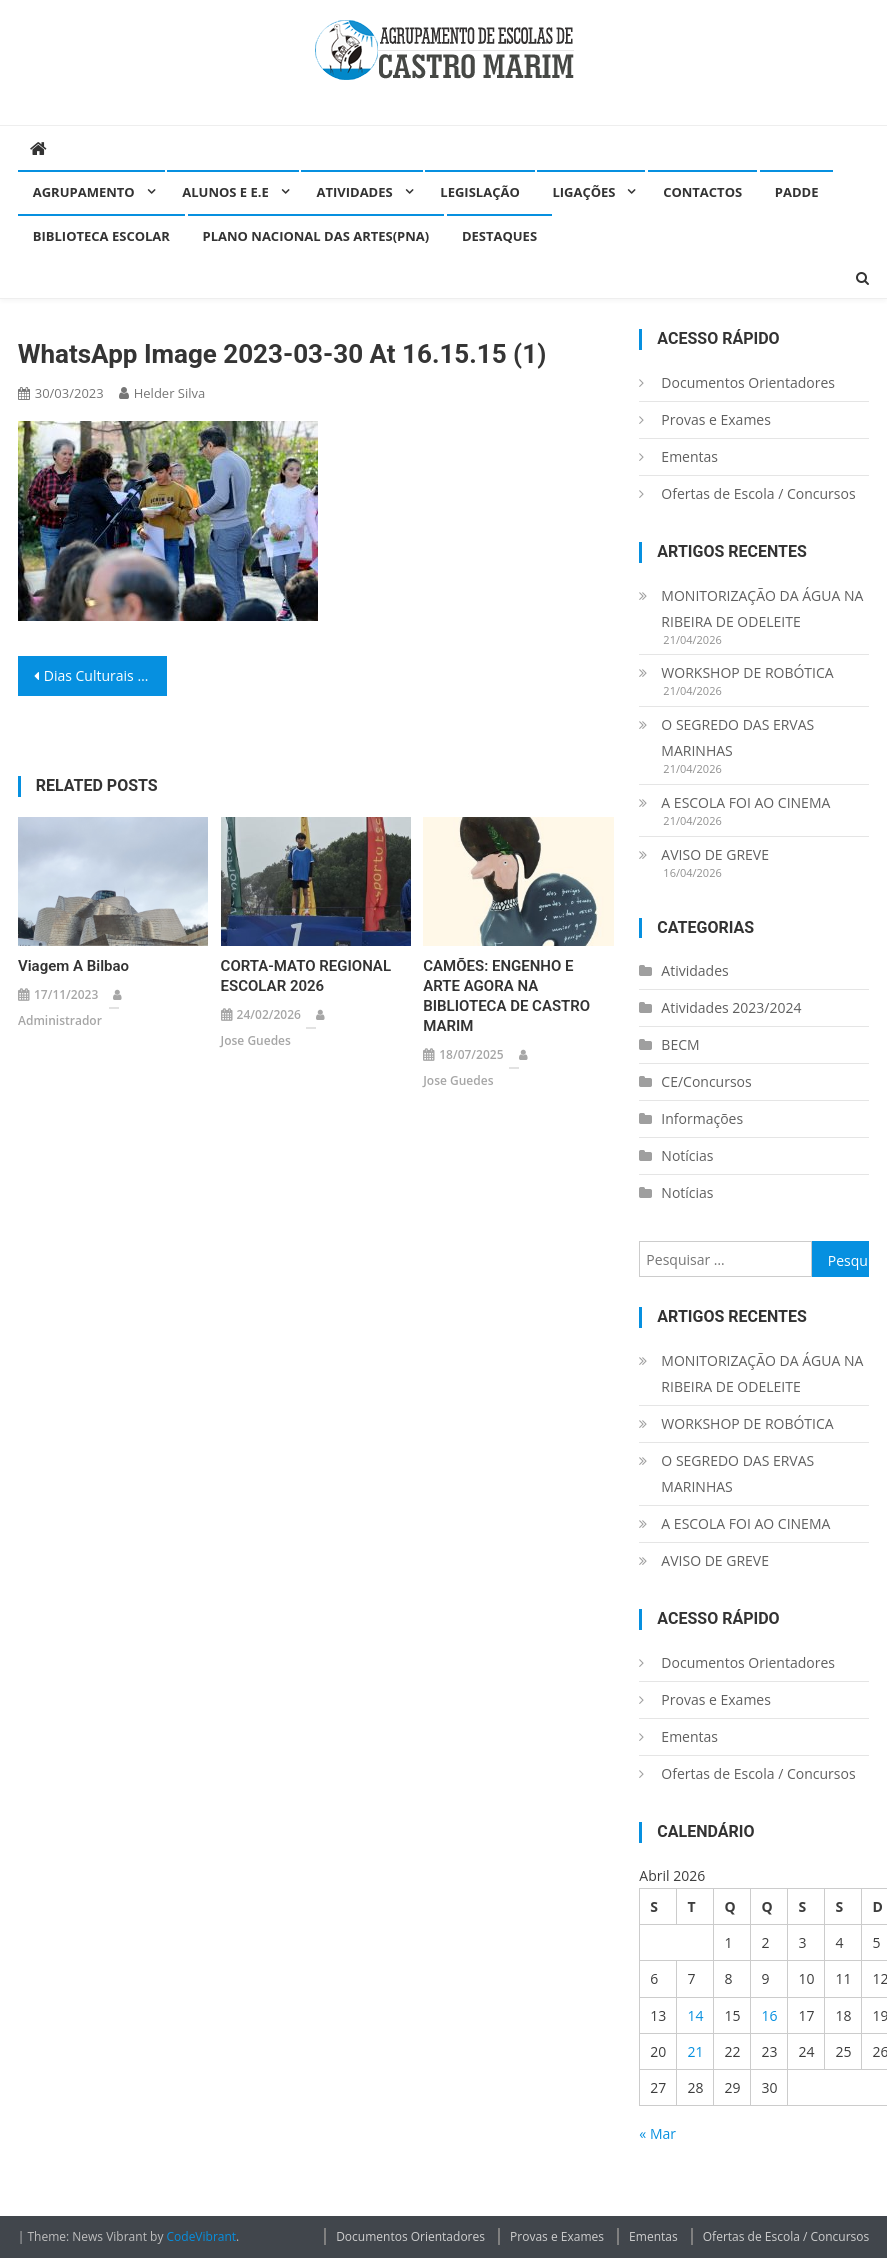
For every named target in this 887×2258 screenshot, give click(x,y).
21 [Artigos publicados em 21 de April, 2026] (695, 2051)
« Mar (657, 2133)
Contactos (702, 192)
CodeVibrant (202, 2236)
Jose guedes (256, 1040)
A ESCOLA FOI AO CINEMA (745, 802)
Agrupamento (84, 192)
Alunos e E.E (225, 192)
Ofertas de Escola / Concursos (758, 493)
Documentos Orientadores (748, 382)
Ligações (583, 192)
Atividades (354, 192)
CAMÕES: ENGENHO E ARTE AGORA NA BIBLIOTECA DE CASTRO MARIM (506, 996)
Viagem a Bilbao (73, 966)
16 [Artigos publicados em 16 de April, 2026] (769, 2015)
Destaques (499, 236)
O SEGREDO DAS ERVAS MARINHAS (737, 737)
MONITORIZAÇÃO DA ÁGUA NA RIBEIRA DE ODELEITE (762, 608)
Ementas (689, 456)
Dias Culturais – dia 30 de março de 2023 (105, 675)
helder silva (170, 393)
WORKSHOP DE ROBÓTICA (747, 672)
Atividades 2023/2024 (731, 1007)
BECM (680, 1044)
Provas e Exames (716, 419)
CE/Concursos (706, 1081)
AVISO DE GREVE (715, 854)
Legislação (479, 192)
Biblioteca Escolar (101, 236)
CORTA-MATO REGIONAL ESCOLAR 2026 (306, 976)
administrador (60, 1020)
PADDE (797, 192)
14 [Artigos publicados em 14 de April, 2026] (695, 2015)
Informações (702, 1118)
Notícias (687, 1155)
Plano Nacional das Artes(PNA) (316, 236)
